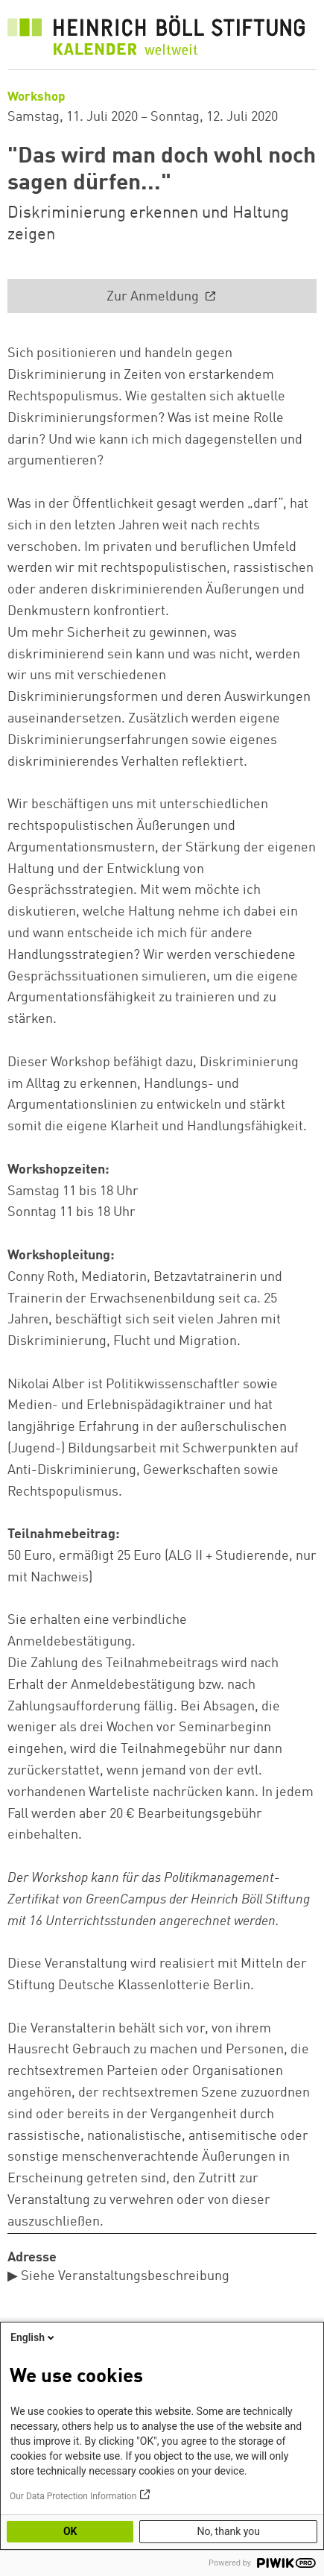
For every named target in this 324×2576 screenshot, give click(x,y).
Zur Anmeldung (154, 296)
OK (70, 2531)
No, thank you (228, 2531)
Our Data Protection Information (73, 2496)
